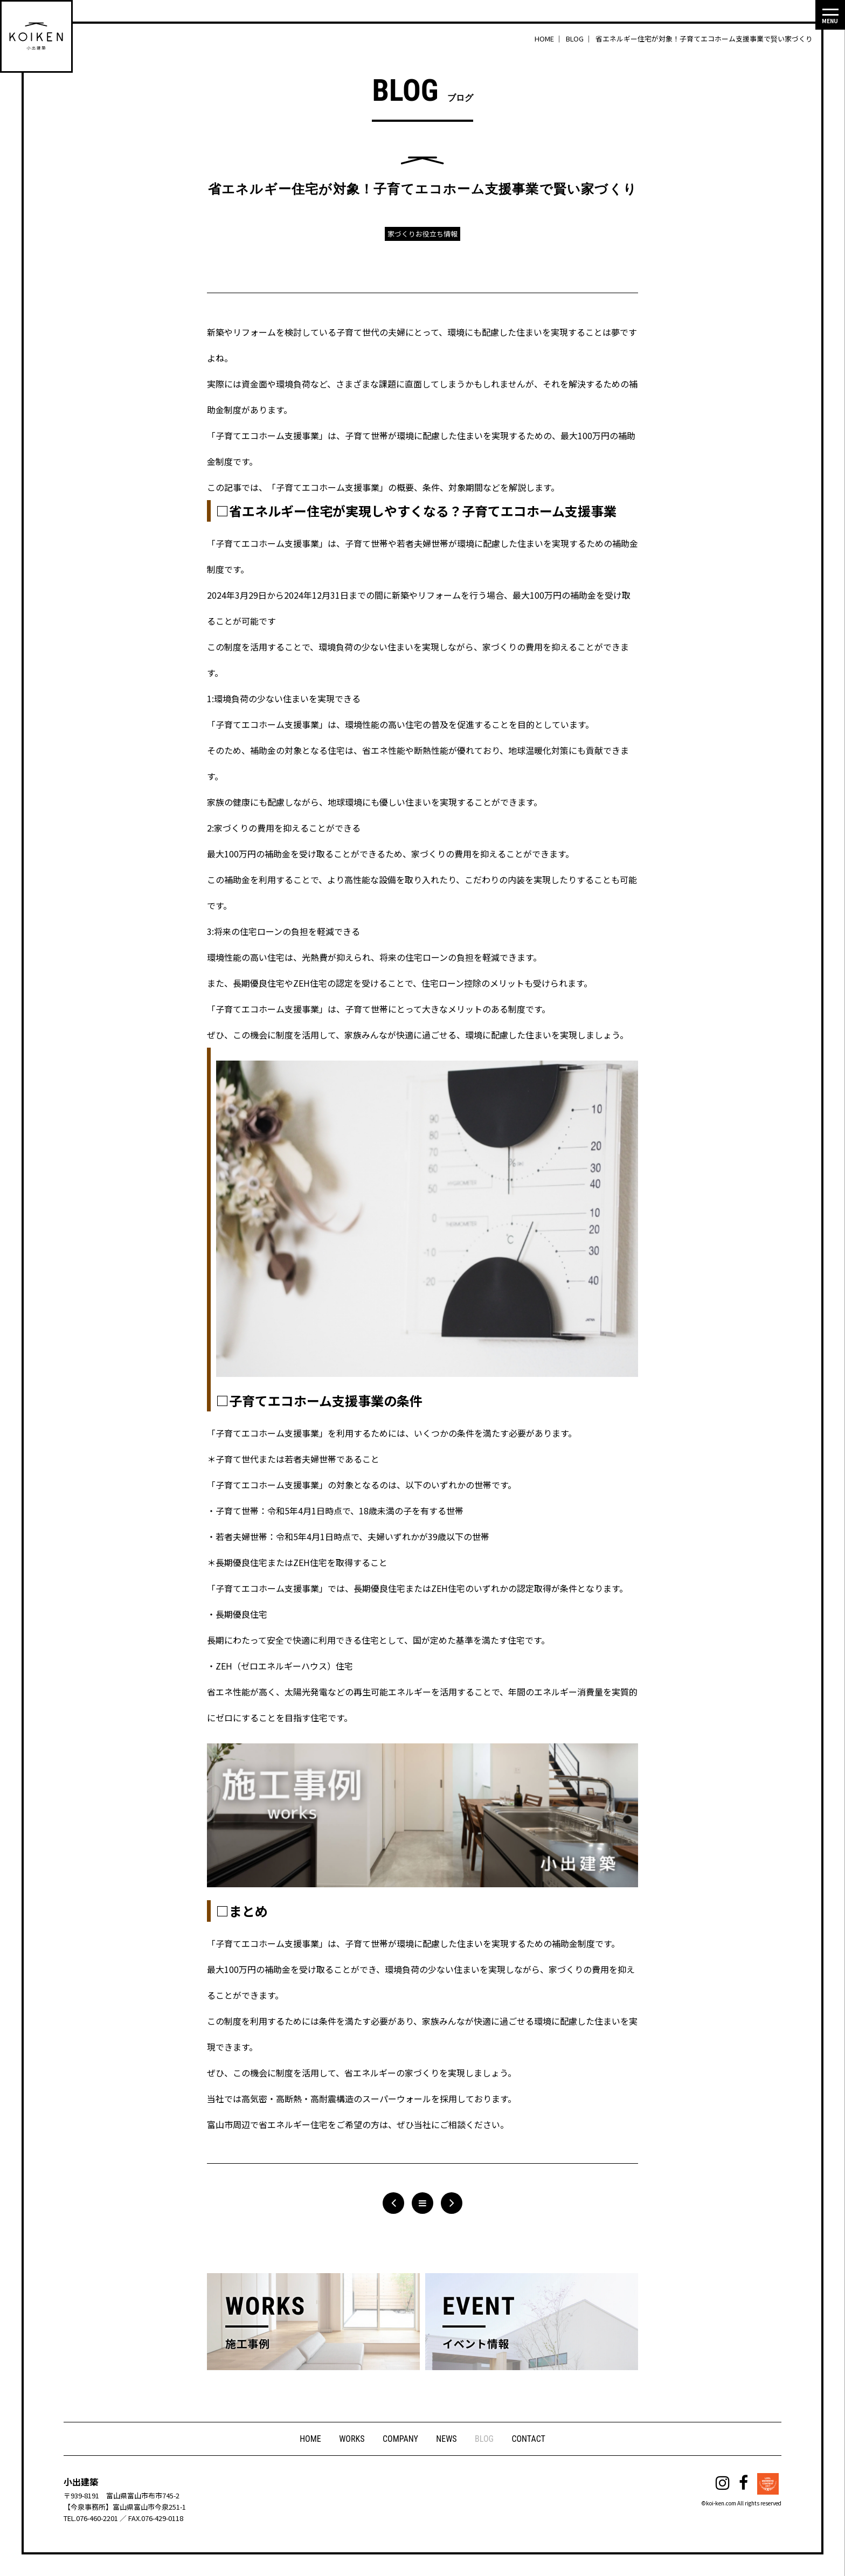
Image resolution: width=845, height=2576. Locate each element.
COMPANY (400, 2439)
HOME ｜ (549, 38)
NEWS (447, 2439)
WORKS (351, 2439)
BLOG (484, 2439)
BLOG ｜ (580, 38)
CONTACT (529, 2439)
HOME (310, 2439)
